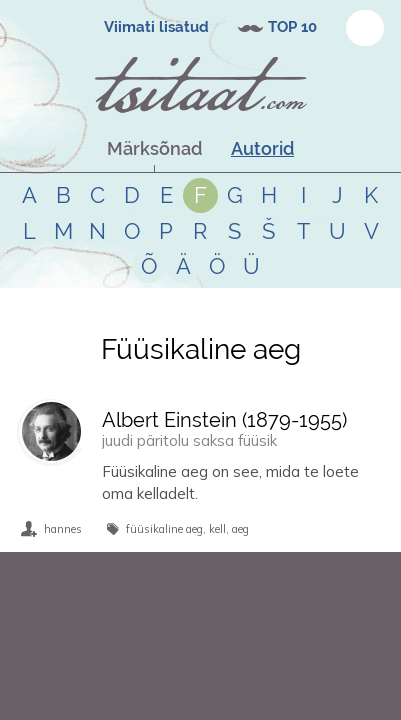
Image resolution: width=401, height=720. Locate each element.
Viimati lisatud (156, 27)
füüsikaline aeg (164, 529)
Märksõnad (154, 148)
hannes (63, 529)
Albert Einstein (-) (224, 420)
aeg (240, 529)
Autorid (262, 148)
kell (217, 529)
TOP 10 (292, 27)
